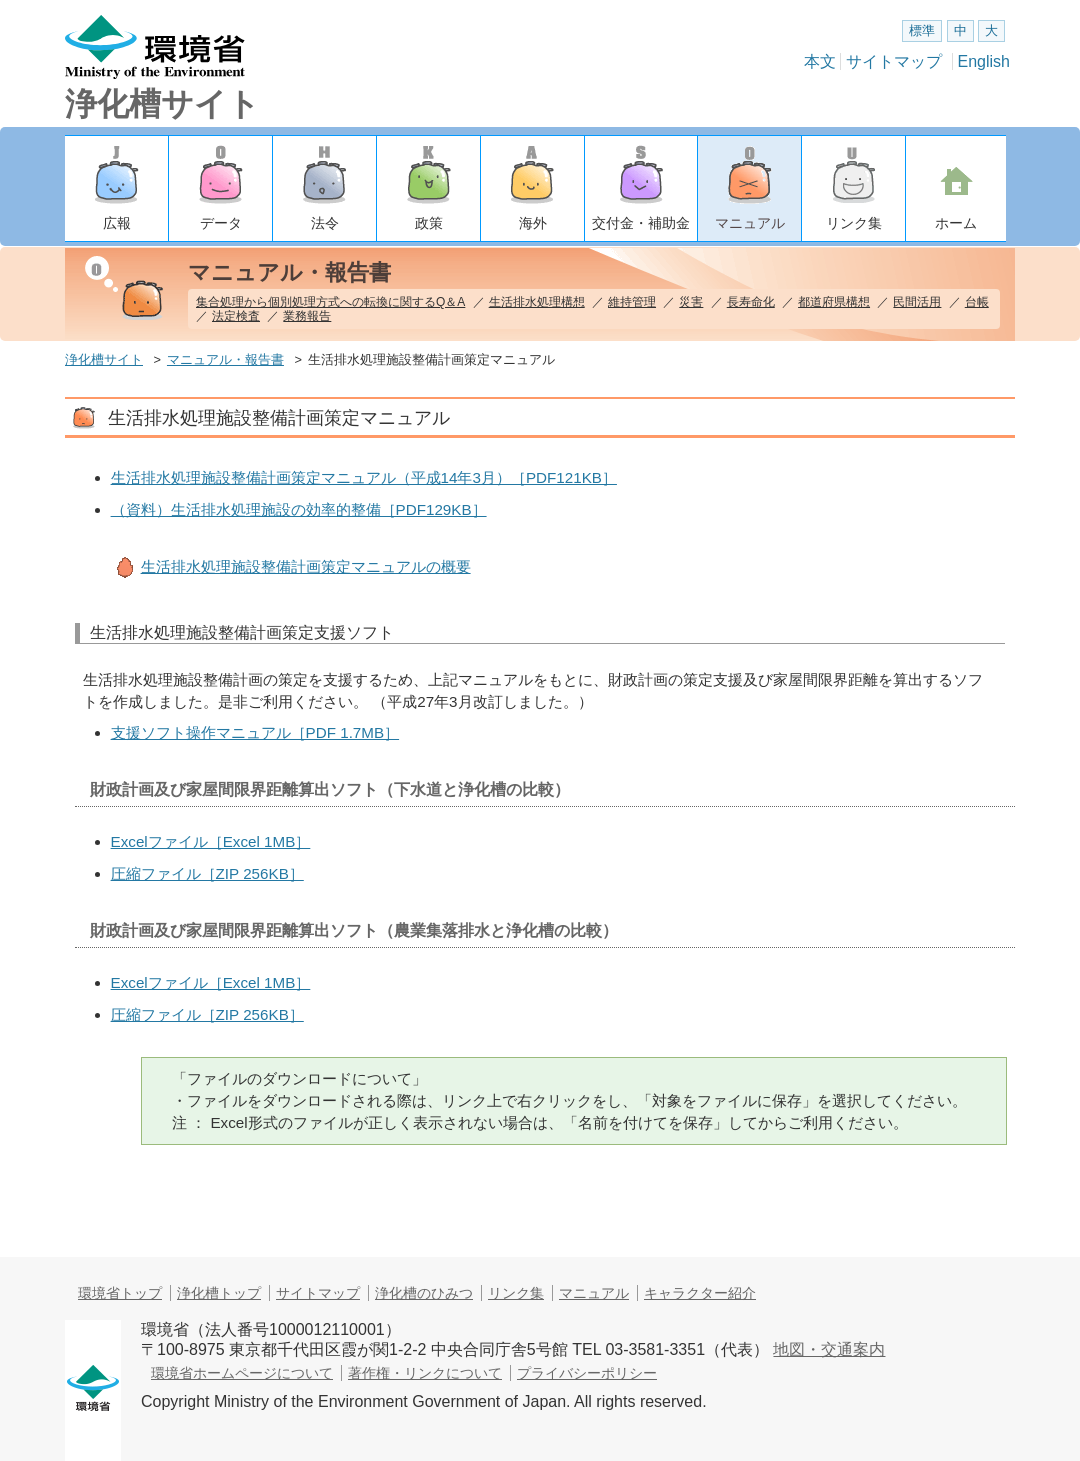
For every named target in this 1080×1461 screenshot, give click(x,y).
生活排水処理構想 (537, 302)
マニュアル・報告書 (225, 359)
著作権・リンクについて (425, 1373)
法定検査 (236, 316)
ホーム (956, 223)
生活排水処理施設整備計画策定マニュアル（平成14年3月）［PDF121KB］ (364, 477)
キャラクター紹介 (700, 1293)
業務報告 (307, 316)
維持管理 (632, 302)
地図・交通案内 (829, 1349)
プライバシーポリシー (587, 1373)
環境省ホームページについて (242, 1373)
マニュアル (750, 223)
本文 (820, 61)
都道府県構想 (834, 302)
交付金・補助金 (641, 223)
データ (221, 223)
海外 (533, 223)
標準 (922, 30)
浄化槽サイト (162, 104)
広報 (117, 223)
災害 (691, 302)
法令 (325, 223)
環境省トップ (120, 1293)
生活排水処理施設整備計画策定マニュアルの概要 (306, 566)
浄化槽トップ (219, 1293)
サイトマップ (894, 61)
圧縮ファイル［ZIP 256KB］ (207, 873)
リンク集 (854, 223)
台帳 (977, 302)
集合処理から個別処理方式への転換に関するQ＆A (330, 302)
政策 (429, 223)
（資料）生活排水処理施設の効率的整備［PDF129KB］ (299, 509)
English (984, 61)
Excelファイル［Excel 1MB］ (211, 841)
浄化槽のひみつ (424, 1293)
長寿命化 (751, 302)
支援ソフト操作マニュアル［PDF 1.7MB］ (255, 732)
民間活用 (917, 302)
